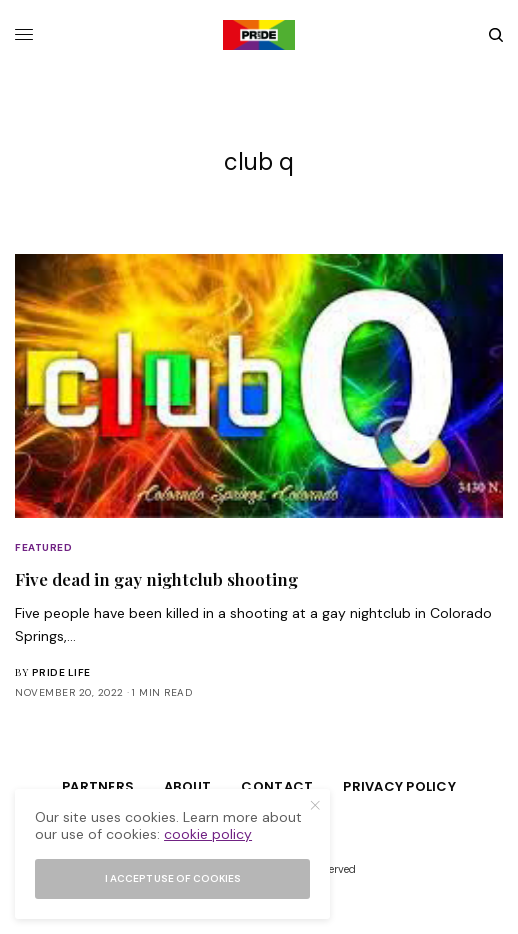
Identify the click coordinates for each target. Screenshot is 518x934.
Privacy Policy (399, 786)
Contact (277, 786)
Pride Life (61, 672)
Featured (43, 547)
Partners (98, 786)
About (187, 786)
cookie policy (208, 834)
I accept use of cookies (173, 878)
